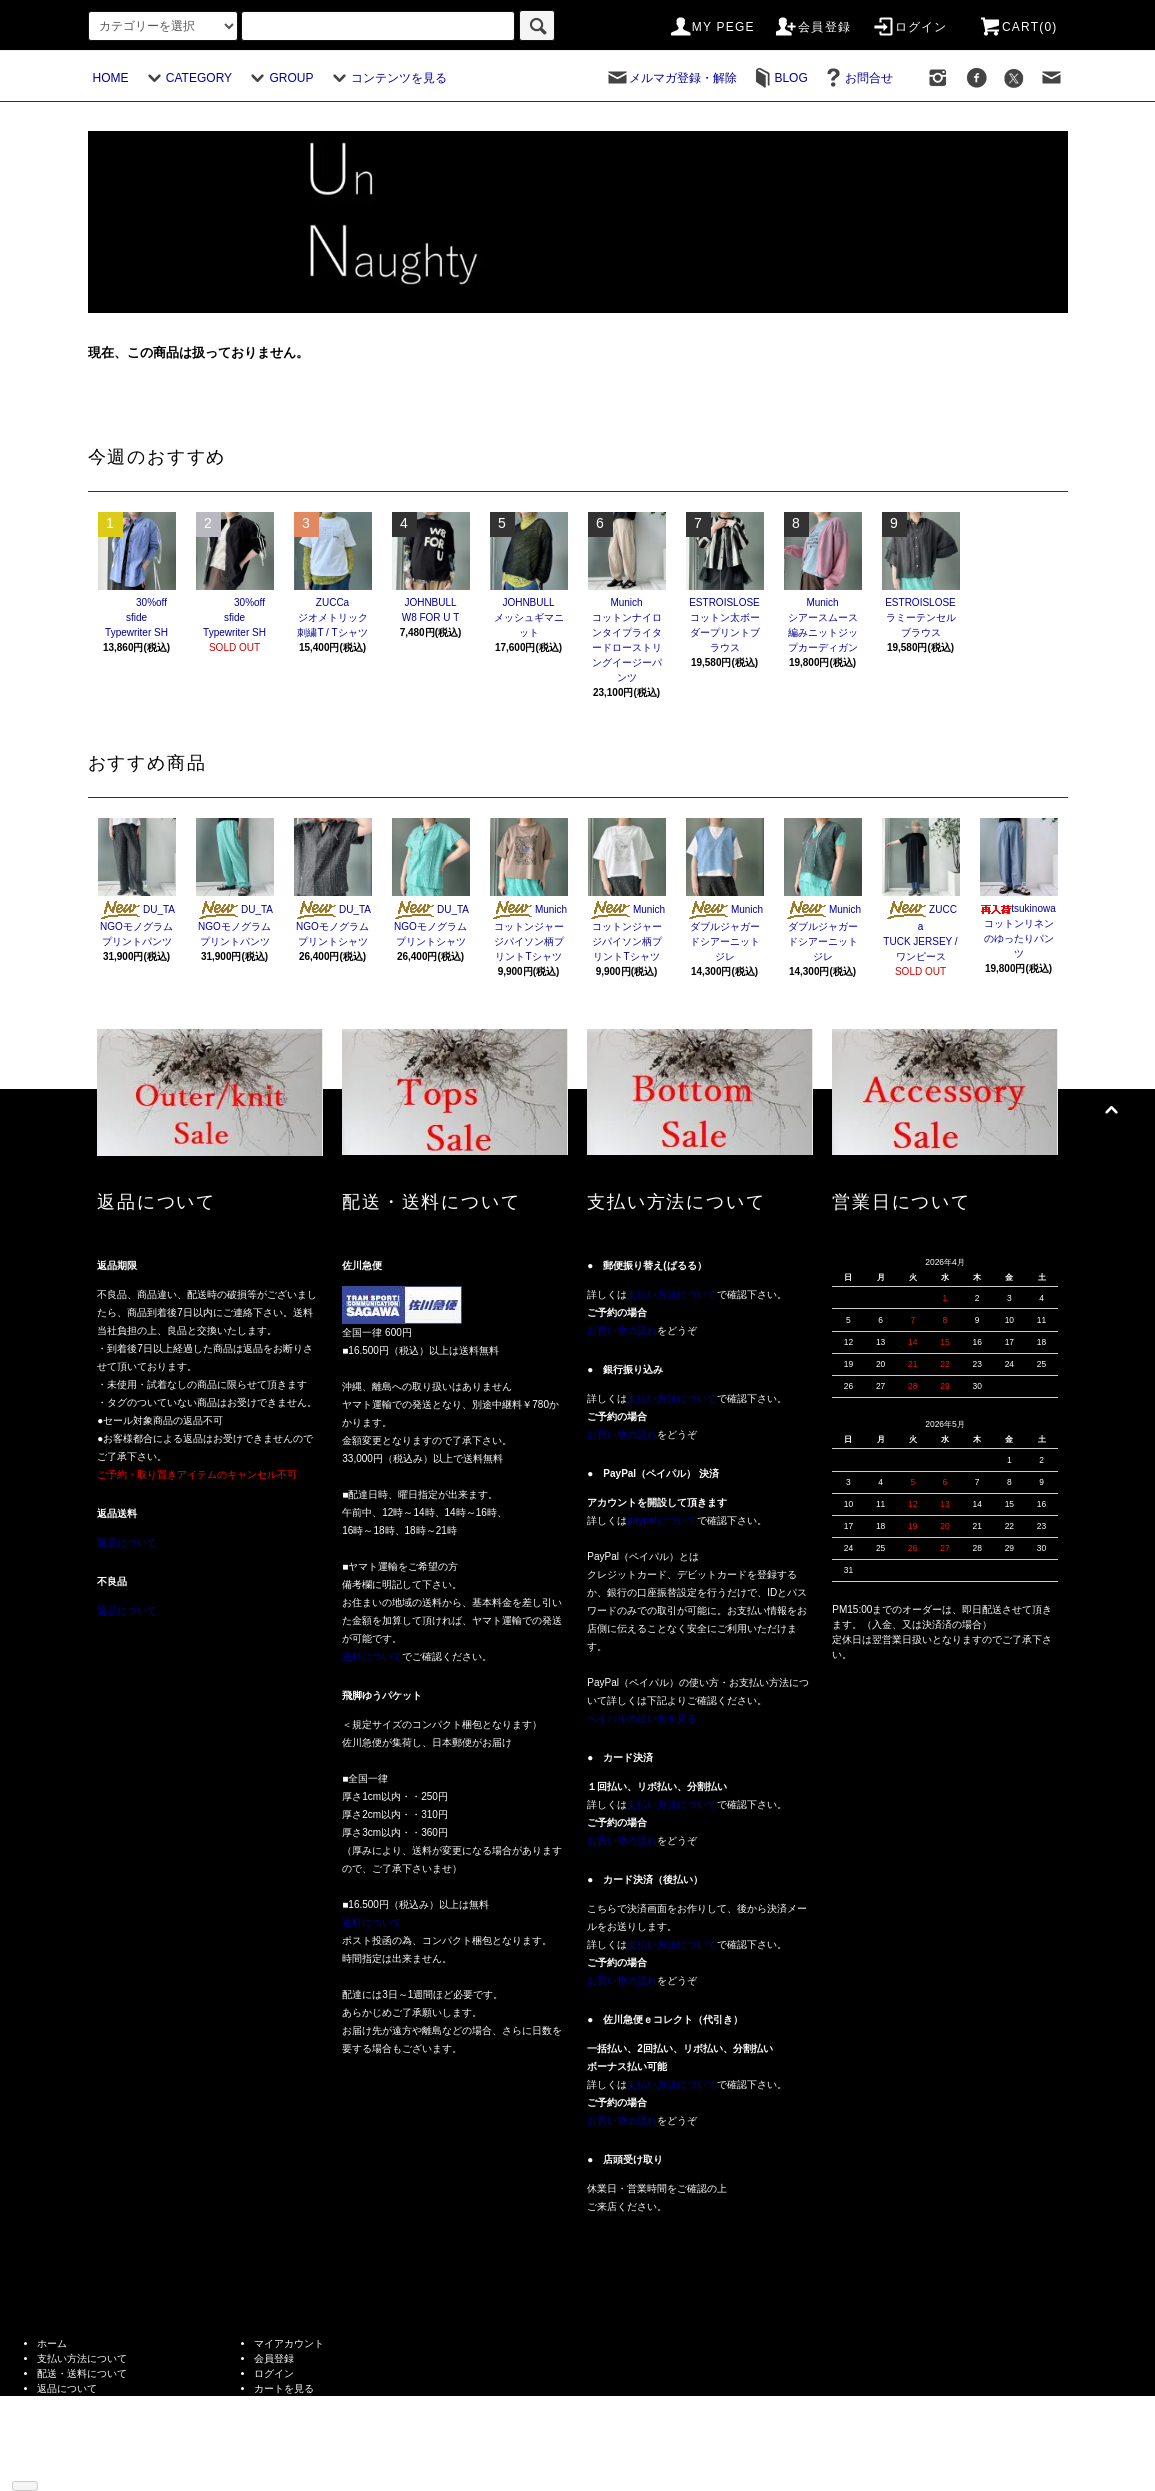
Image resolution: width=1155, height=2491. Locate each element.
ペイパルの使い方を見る (642, 1718)
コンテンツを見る (387, 78)
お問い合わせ (284, 2403)
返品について (127, 1542)
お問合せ (857, 78)
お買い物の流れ (622, 1330)
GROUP (279, 78)
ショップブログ (72, 2448)
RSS (47, 2463)
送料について (372, 1656)
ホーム (52, 2343)
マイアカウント (289, 2343)
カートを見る (284, 2388)
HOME (111, 78)
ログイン (909, 27)
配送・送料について (82, 2373)
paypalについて (661, 1520)
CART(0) (1018, 27)
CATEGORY (187, 78)
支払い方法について (672, 1294)
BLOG (778, 78)
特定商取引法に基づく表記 (97, 2403)
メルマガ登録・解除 (671, 78)
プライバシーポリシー (87, 2418)
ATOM (79, 2463)
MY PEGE (711, 27)
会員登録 (812, 27)
